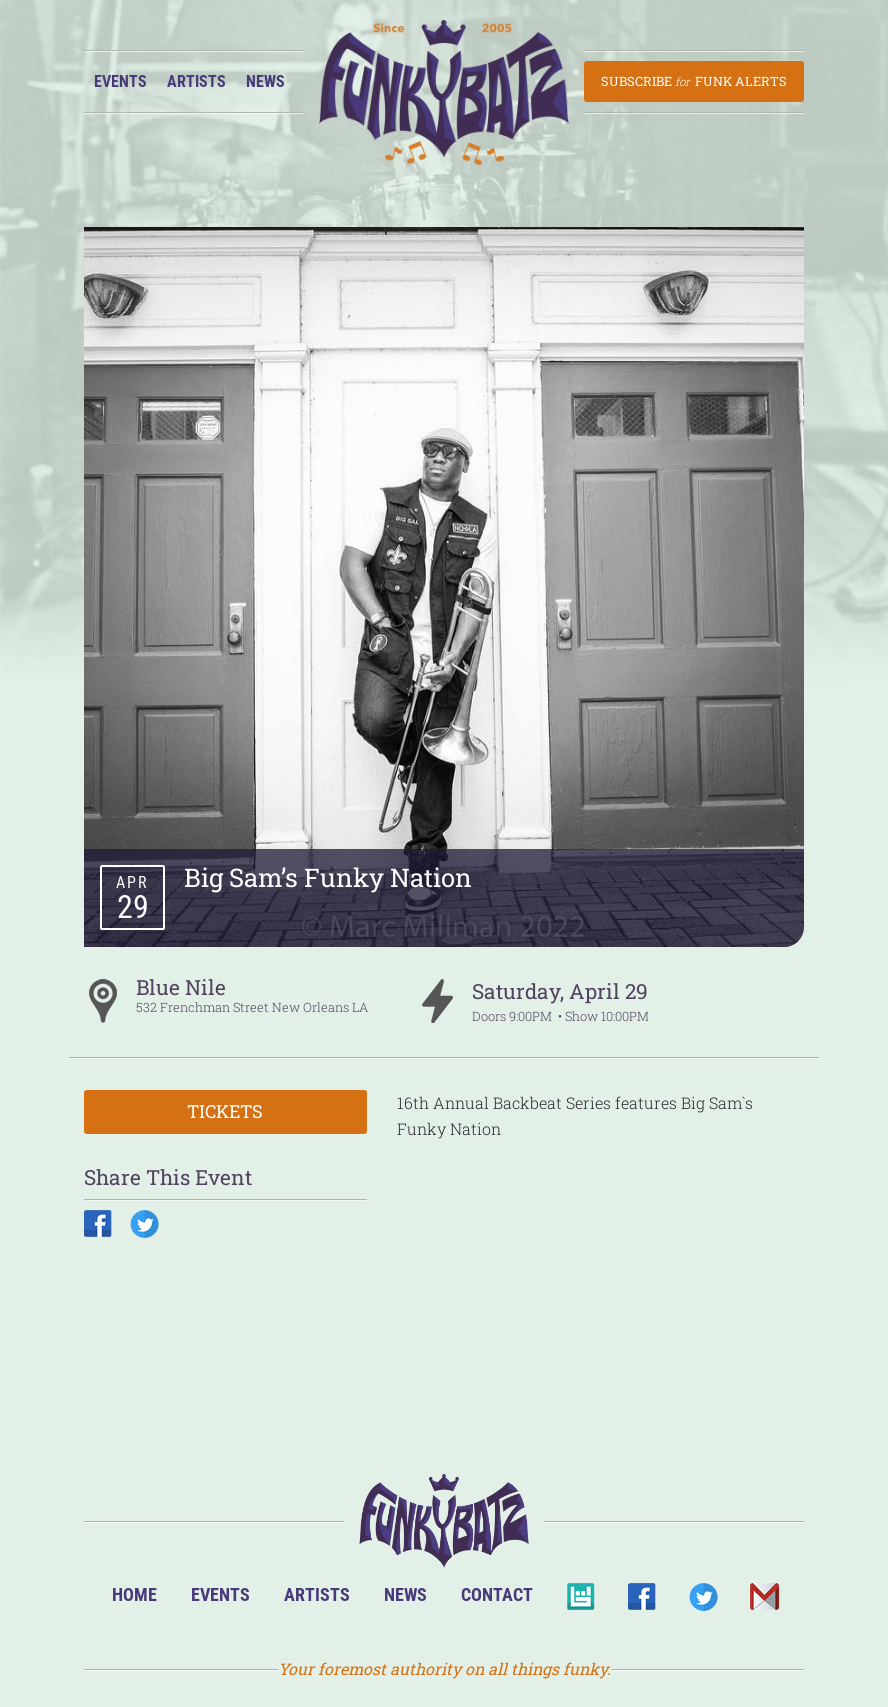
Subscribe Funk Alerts (693, 81)
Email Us (763, 1602)
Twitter (702, 1602)
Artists (196, 81)
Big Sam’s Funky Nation (328, 877)
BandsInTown (580, 1602)
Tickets (225, 1111)
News (265, 81)
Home (134, 1594)
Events (120, 81)
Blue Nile (181, 987)
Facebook (641, 1602)
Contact (497, 1594)
